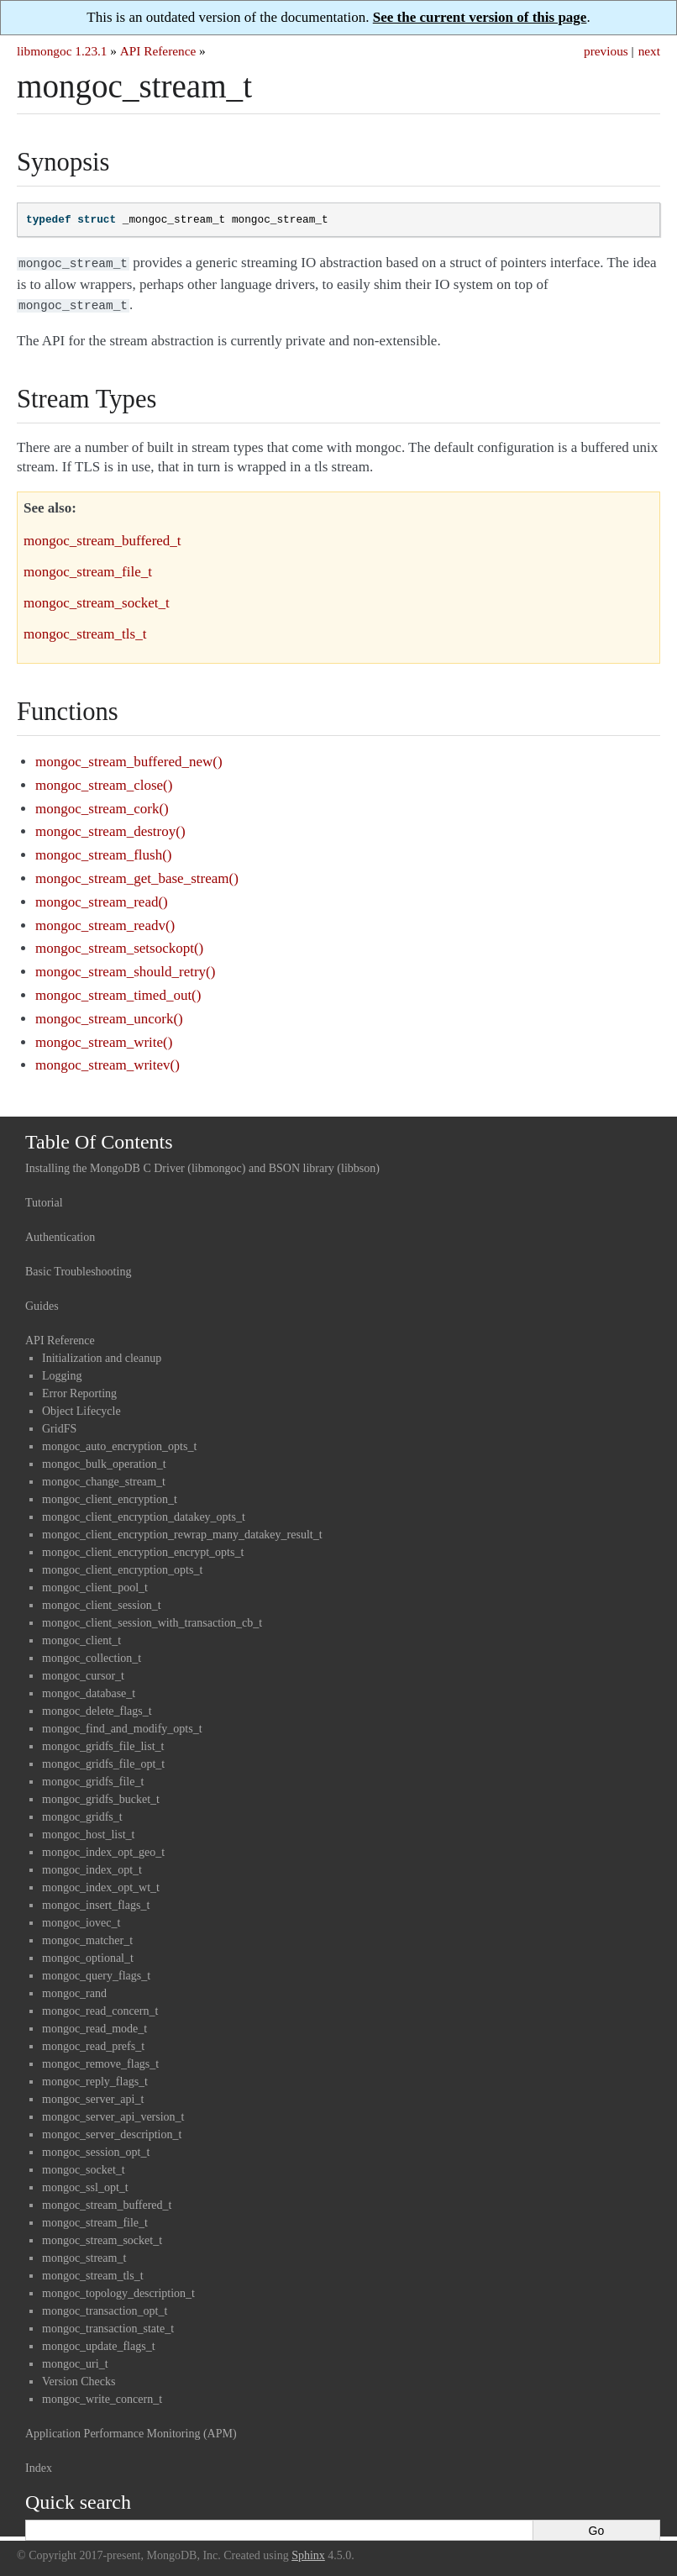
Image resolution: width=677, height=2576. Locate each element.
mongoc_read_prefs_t (93, 2043)
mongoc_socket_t (83, 2166)
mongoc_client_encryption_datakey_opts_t (143, 1513)
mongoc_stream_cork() (102, 805)
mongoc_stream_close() (103, 782)
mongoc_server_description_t (111, 2131)
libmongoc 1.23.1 (62, 51)
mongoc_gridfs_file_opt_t (103, 1760)
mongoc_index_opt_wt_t (101, 1884)
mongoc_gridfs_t (82, 1813)
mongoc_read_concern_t (100, 2007)
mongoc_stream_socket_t (102, 2237)
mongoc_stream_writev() (107, 1062)
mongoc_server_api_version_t (113, 2113)
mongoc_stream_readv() (105, 922)
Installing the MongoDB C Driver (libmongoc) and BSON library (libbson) (202, 1165)
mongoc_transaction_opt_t (104, 2307)
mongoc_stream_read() (101, 899)
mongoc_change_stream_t (103, 1478)
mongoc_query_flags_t (96, 1972)
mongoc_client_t (81, 1637)
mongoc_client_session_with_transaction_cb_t (152, 1619)
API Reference (158, 51)
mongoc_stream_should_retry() (125, 968)
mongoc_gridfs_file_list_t (103, 1743)
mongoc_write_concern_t (102, 2395)
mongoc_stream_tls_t (93, 2272)
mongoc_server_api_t (93, 2096)
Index (38, 2464)
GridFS (59, 1425)
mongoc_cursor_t (83, 1672)
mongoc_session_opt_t (96, 2148)
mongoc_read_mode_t (94, 2025)
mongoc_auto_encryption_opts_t (119, 1443)
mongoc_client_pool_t (95, 1584)
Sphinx (308, 2552)
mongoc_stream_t (84, 2254)
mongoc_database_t (88, 1690)
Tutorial (44, 1199)
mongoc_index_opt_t (92, 1866)
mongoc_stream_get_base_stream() (137, 875)
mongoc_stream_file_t (95, 2219)
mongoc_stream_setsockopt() (119, 945)
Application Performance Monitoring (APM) (131, 2430)
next (649, 51)
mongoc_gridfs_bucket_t (101, 1796)
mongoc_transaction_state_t (108, 2325)
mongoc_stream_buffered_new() (129, 758)
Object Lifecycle (81, 1407)
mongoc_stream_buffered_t (106, 2201)
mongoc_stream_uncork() (109, 1015)
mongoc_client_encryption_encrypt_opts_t (143, 1549)
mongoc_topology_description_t (118, 2290)
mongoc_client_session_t (101, 1602)
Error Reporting (79, 1390)
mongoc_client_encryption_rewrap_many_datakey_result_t (182, 1531)
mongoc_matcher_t (87, 1937)
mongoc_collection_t (91, 1654)
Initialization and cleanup (101, 1354)
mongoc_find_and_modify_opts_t (122, 1725)
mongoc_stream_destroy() (110, 828)
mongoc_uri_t (75, 2360)
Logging (61, 1372)
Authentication (60, 1234)
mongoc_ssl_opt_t (85, 2184)
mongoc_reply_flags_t (95, 2078)
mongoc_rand (74, 1990)
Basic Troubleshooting (78, 1268)
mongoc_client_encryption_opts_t (122, 1566)
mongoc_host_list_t (88, 1831)
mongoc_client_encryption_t (109, 1496)
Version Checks (79, 2378)
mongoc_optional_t (88, 1954)
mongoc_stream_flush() (103, 852)
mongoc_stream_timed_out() (118, 992)
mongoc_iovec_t (81, 1919)
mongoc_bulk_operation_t (104, 1460)
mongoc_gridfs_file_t (93, 1778)
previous (606, 51)
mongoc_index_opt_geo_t (103, 1849)
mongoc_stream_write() (103, 1039)
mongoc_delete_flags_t (97, 1707)
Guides (42, 1302)
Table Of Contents (99, 1138)
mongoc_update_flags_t (98, 2343)
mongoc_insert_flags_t (96, 1901)
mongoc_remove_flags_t (100, 2060)
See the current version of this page (480, 17)
